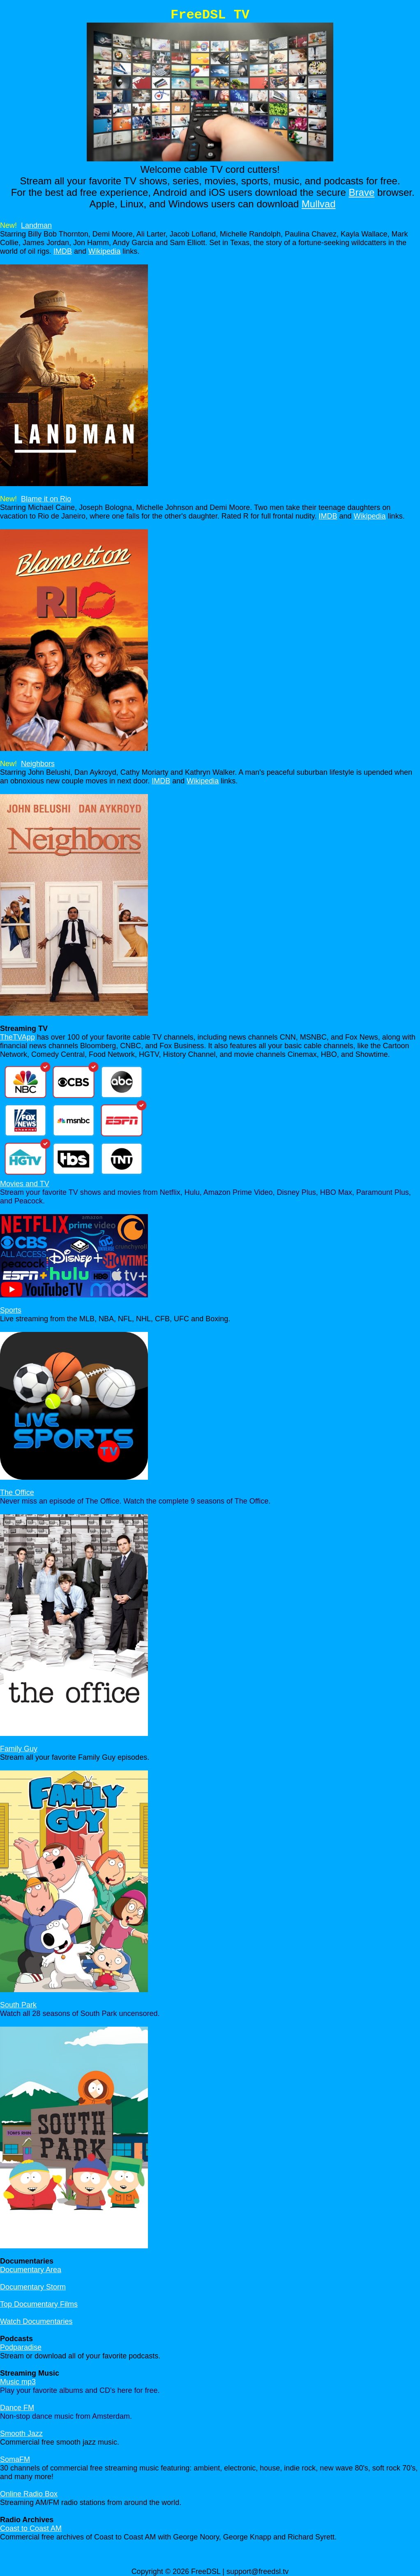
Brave (362, 192)
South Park (18, 2005)
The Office (17, 1492)
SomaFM (15, 2459)
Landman (36, 225)
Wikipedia (104, 251)
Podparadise (21, 2347)
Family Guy (18, 1749)
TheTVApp (17, 1037)
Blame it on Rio (46, 499)
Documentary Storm (33, 2287)
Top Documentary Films (39, 2304)
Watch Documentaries (36, 2321)
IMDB (62, 251)
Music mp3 (18, 2382)
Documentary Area (30, 2270)
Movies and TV (24, 1184)
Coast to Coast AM (31, 2528)
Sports (10, 1310)
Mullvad (319, 203)
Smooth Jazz (21, 2433)
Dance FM (17, 2408)
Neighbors (38, 764)
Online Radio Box (29, 2494)
